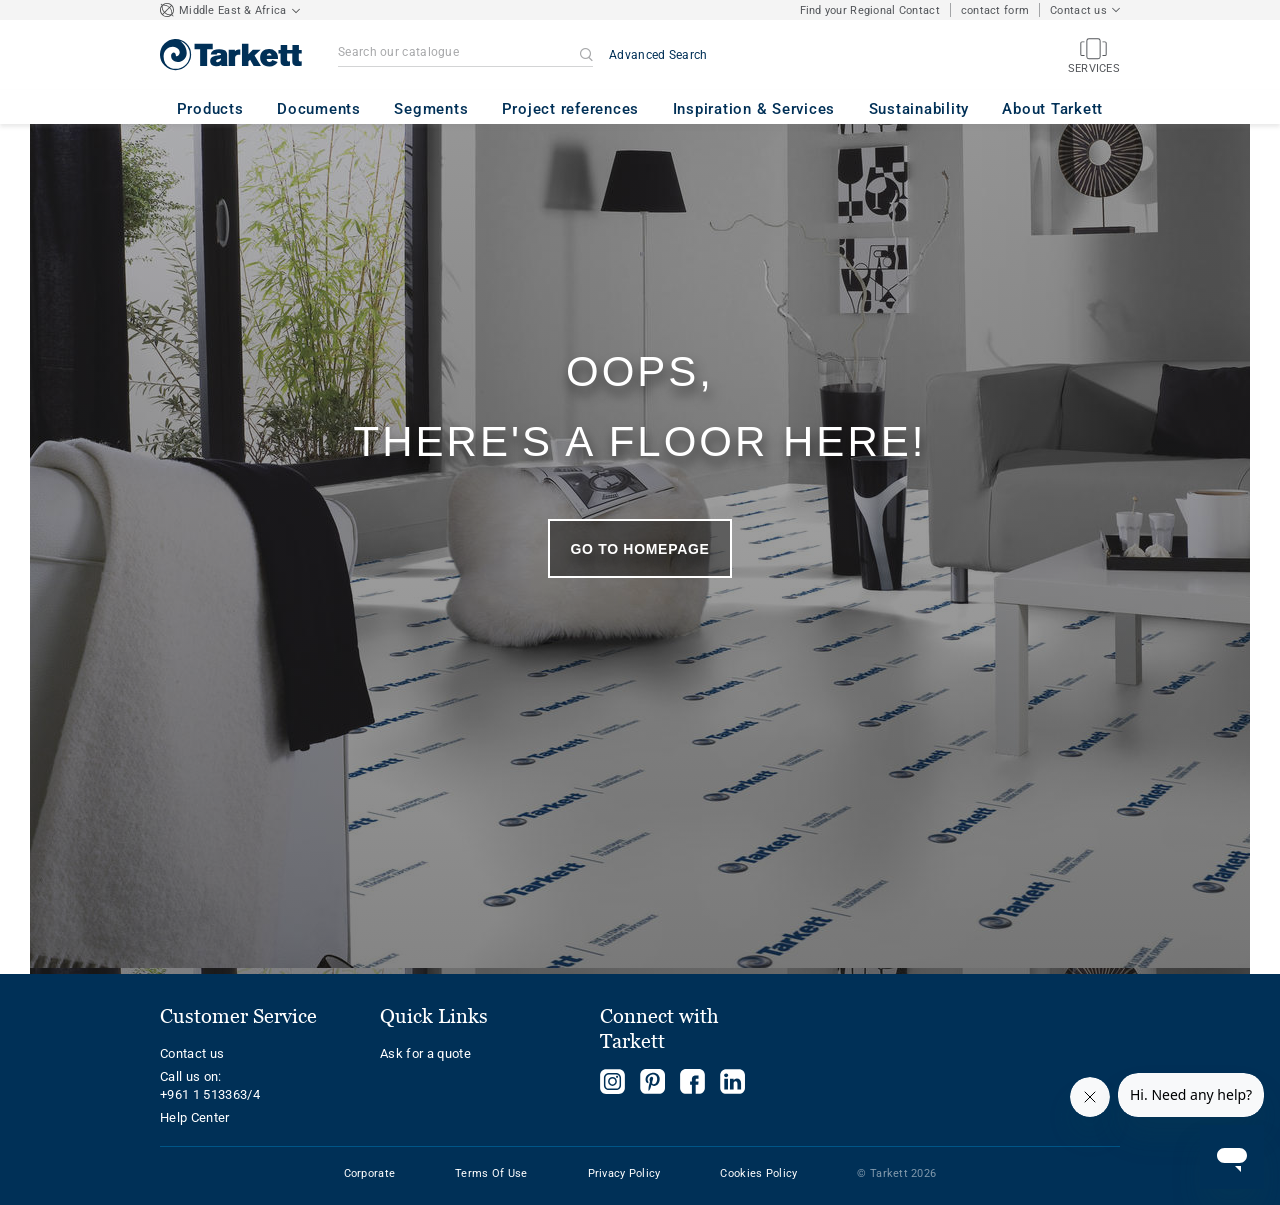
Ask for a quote (425, 1053)
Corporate (370, 1173)
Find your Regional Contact (870, 10)
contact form (995, 10)
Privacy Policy (624, 1173)
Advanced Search (658, 55)
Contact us (192, 1053)
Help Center (195, 1117)
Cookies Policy (758, 1173)
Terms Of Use (491, 1173)
